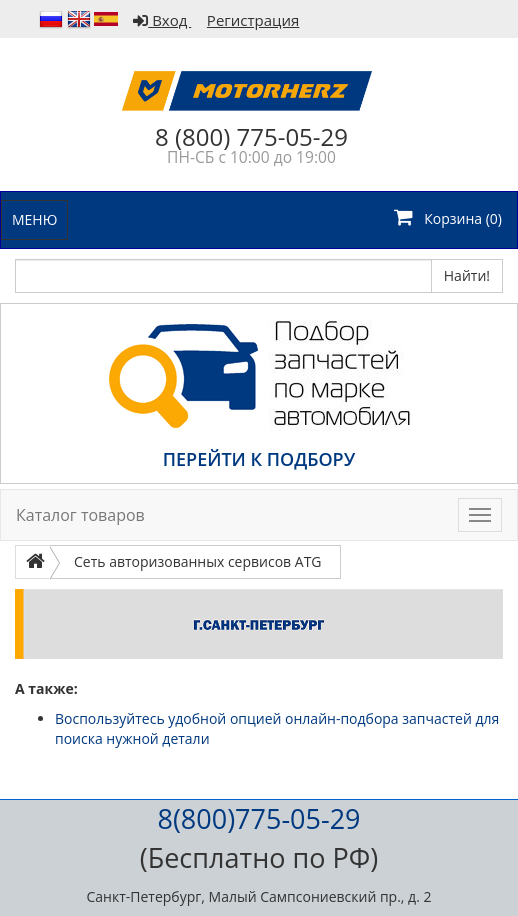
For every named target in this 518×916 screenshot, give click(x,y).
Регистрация (253, 20)
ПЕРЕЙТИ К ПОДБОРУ (259, 459)
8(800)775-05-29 (258, 818)
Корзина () (448, 217)
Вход (162, 20)
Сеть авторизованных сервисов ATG (198, 561)
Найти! (467, 275)
